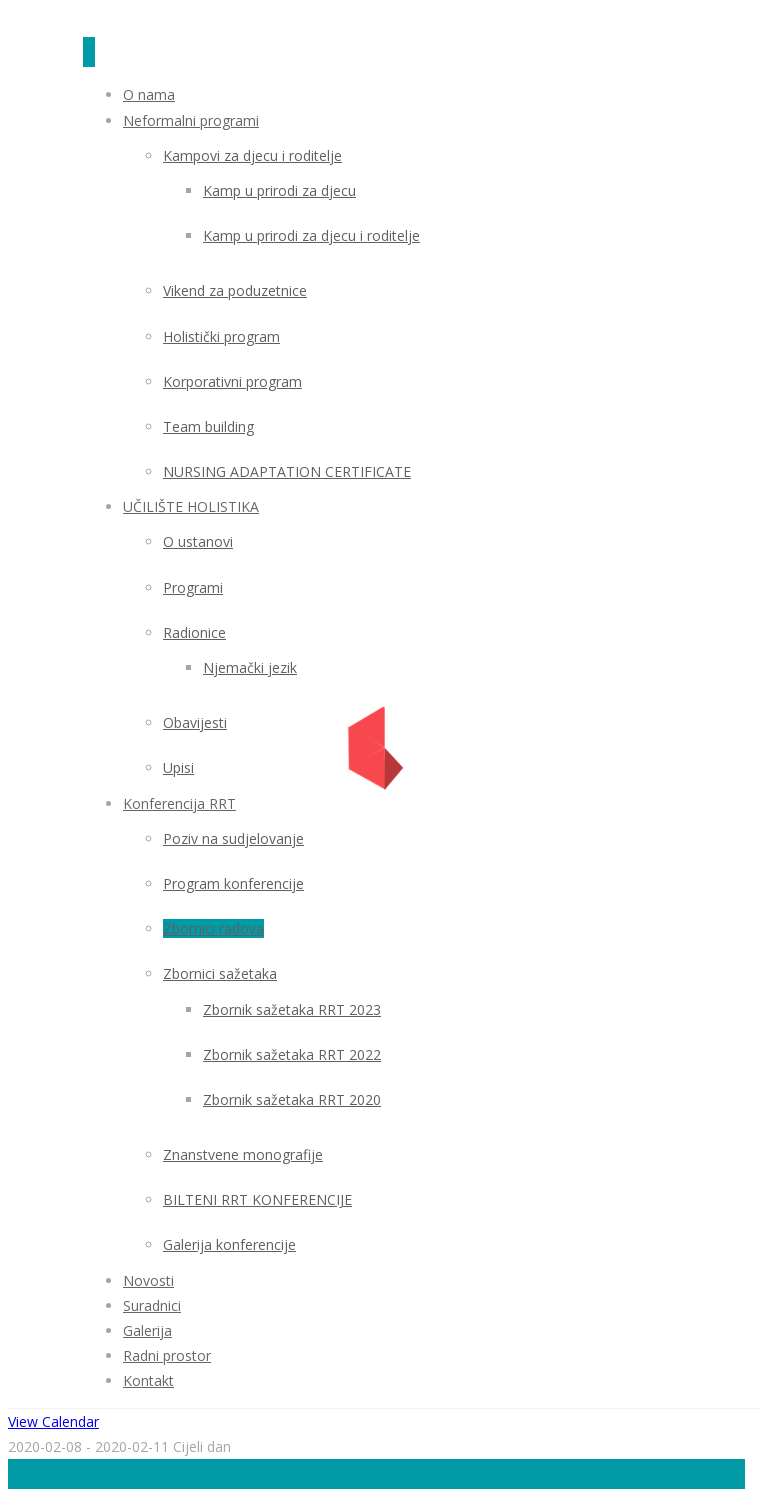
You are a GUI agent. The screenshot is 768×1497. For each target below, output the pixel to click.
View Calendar (53, 1421)
